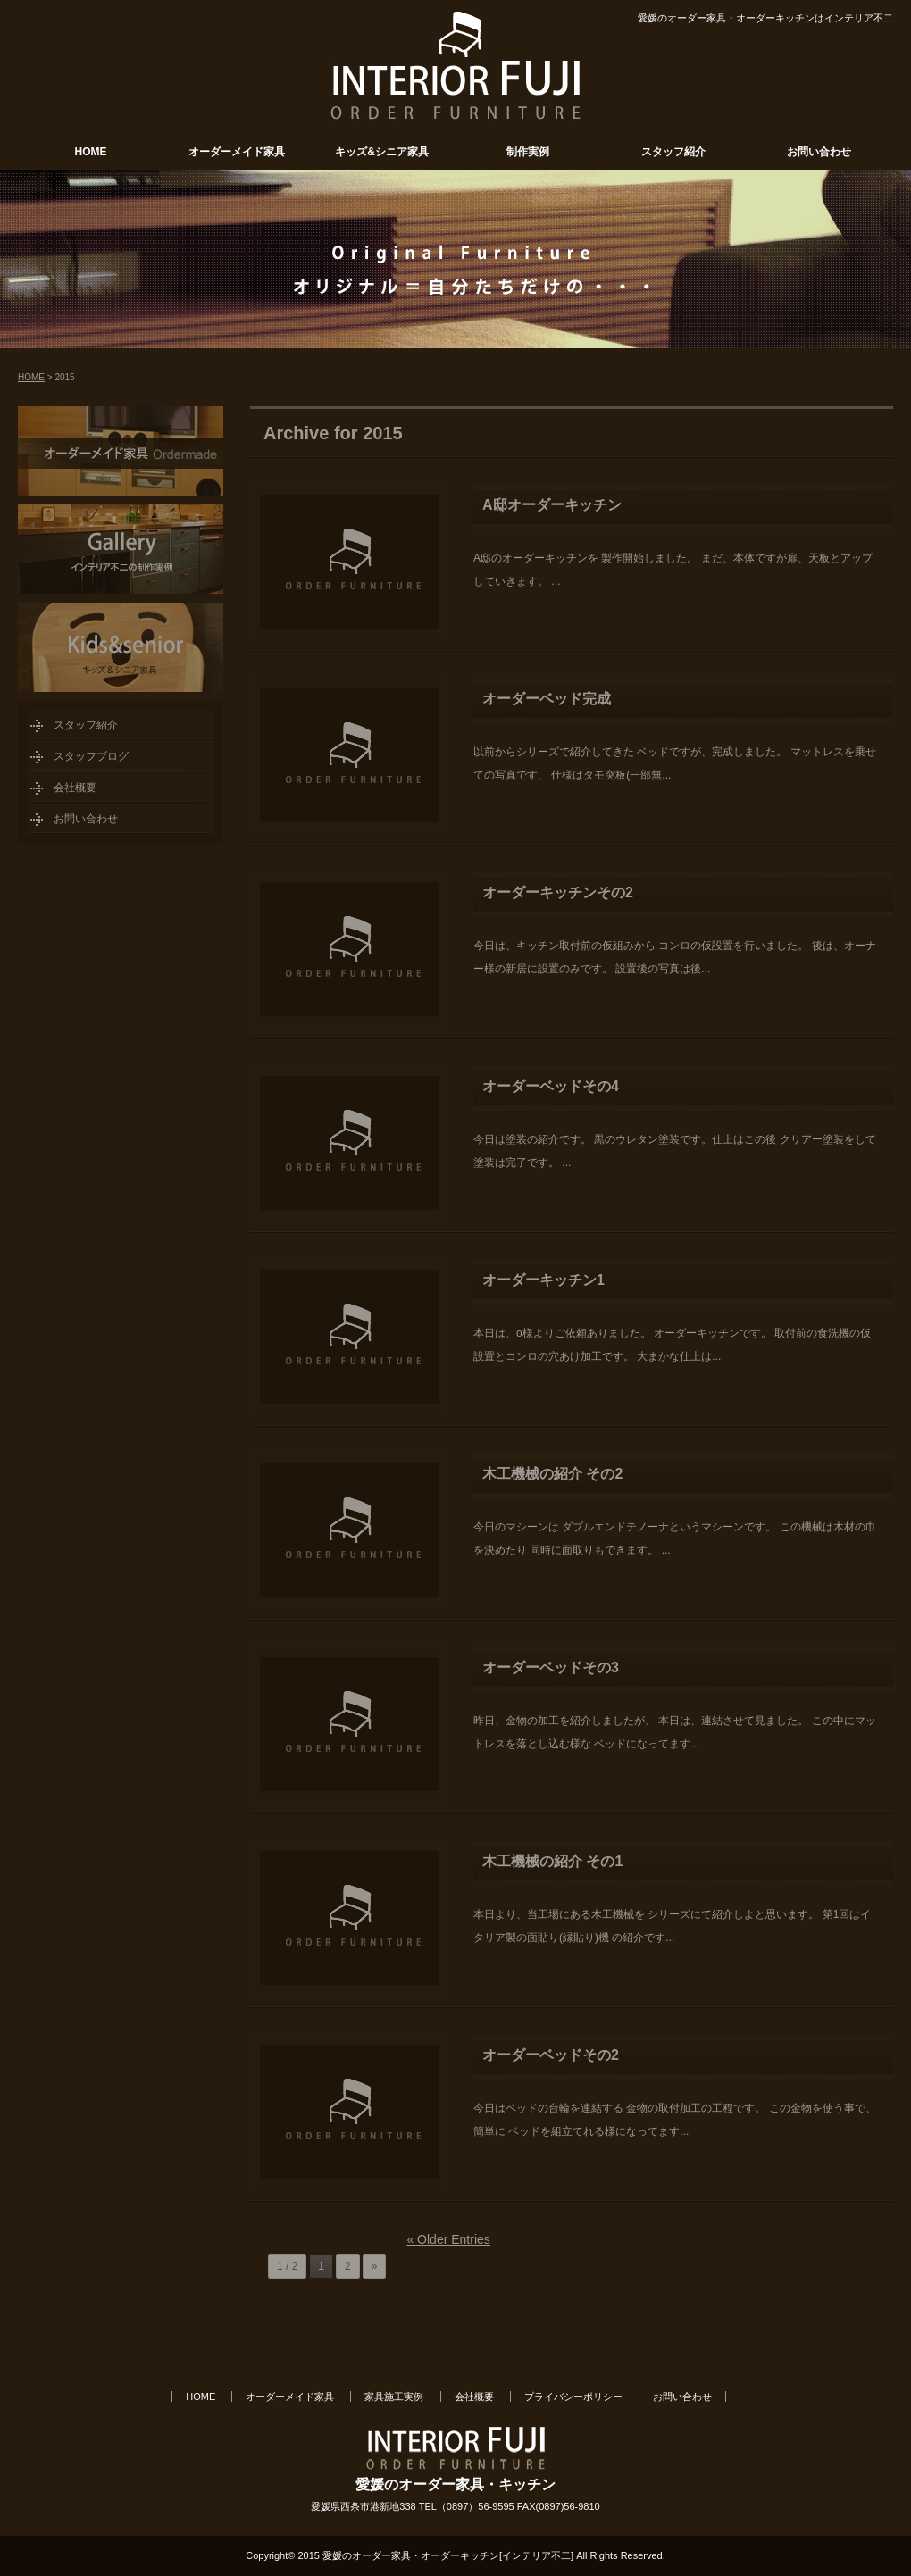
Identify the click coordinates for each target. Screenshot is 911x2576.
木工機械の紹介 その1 (552, 1861)
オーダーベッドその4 (550, 1086)
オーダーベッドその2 (550, 2055)
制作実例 (527, 152)
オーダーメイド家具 (236, 152)
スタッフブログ (91, 756)
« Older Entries (447, 2239)
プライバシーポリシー (573, 2396)
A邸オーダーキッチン (552, 505)
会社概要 (75, 787)
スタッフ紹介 (673, 152)
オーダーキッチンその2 (557, 892)
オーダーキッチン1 (543, 1280)
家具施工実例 (393, 2396)
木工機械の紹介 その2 (552, 1473)
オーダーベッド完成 (546, 698)
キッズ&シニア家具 (382, 152)
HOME (91, 152)
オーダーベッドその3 (550, 1667)
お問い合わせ (819, 152)
